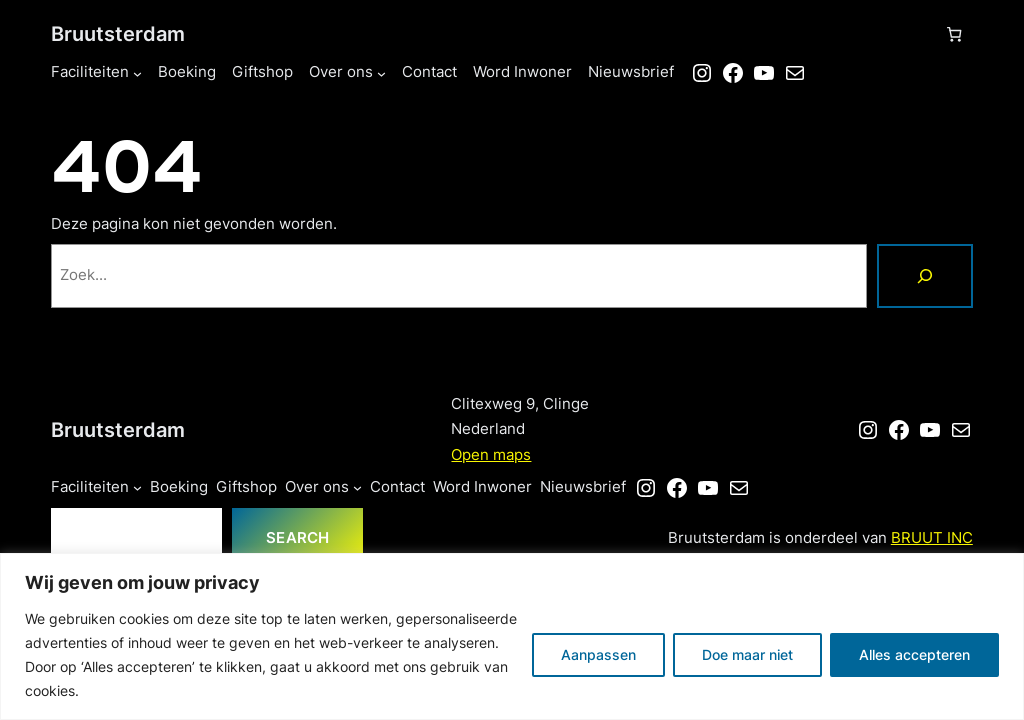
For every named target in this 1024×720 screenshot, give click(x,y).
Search (297, 538)
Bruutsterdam (118, 33)
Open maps (491, 455)
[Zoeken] (925, 276)
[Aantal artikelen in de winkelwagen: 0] (954, 34)
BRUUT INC (932, 538)
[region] (512, 636)
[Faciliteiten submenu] (137, 73)
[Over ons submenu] (381, 73)
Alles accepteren (914, 654)
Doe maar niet (747, 654)
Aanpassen (598, 654)
